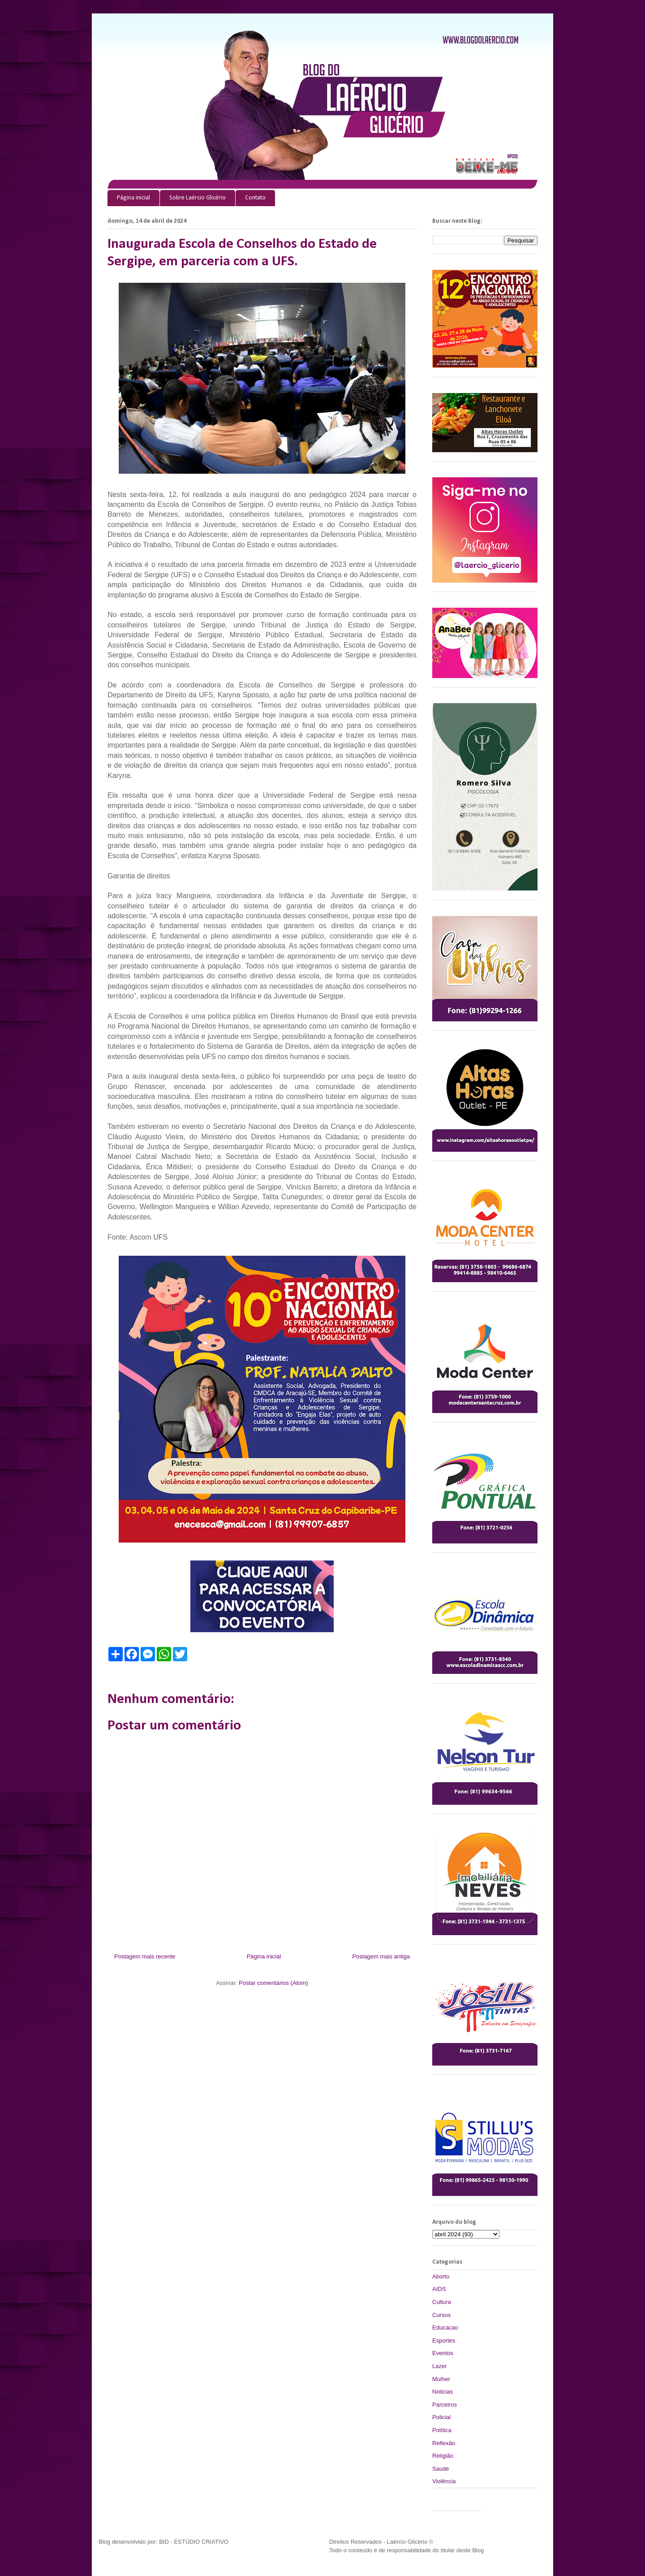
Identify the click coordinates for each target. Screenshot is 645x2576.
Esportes (443, 2340)
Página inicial (133, 197)
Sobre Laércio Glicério (197, 197)
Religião (442, 2455)
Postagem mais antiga (381, 1956)
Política (442, 2430)
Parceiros (444, 2404)
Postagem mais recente (145, 1956)
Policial (441, 2417)
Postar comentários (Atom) (273, 1983)
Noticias (442, 2391)
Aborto (440, 2276)
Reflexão (443, 2443)
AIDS (439, 2289)
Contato (255, 197)
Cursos (441, 2315)
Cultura (441, 2302)
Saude (440, 2468)
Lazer (439, 2366)
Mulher (441, 2379)
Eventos (442, 2353)
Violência (444, 2481)
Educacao (445, 2327)
